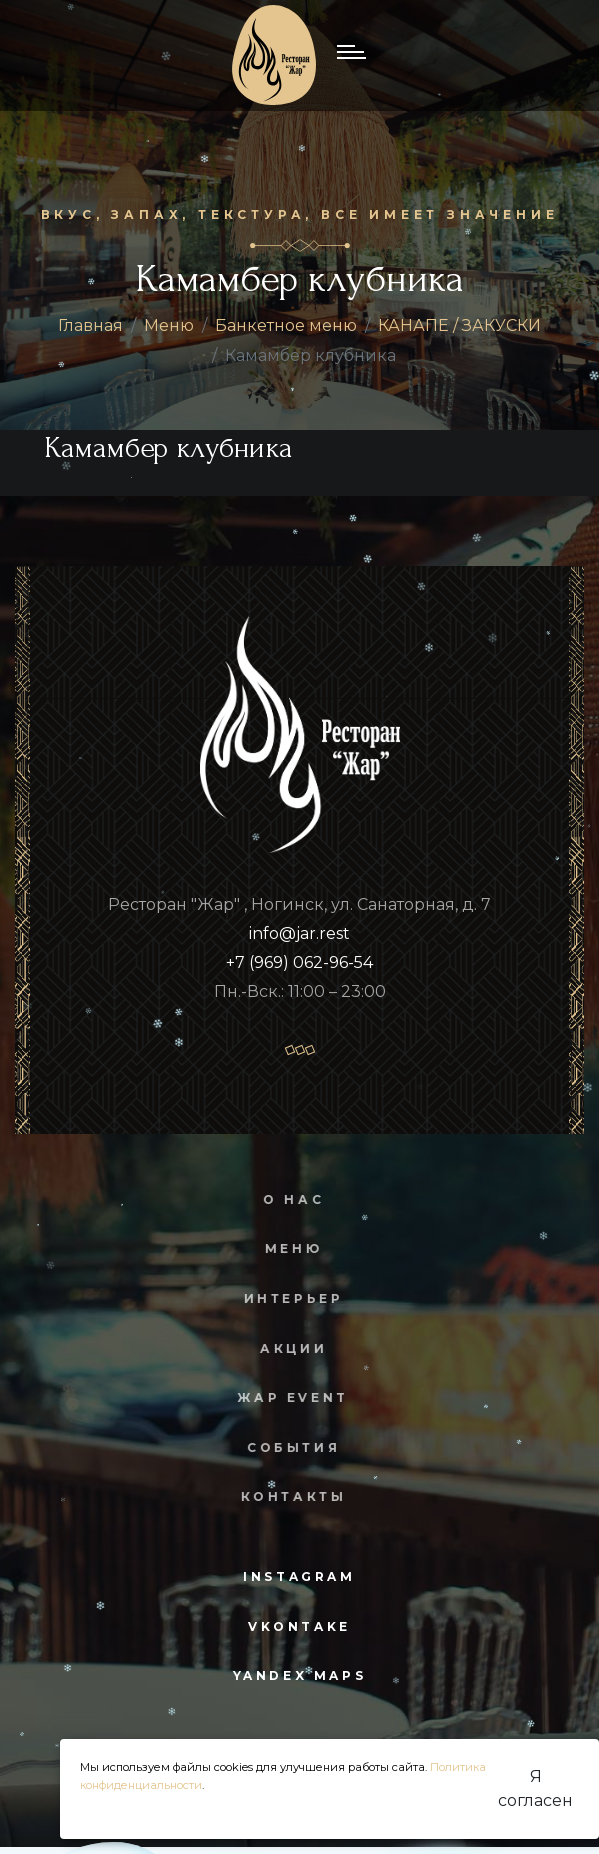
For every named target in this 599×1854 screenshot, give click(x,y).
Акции (282, 1348)
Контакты (283, 1496)
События (282, 1447)
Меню (169, 325)
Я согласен (535, 1788)
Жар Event (282, 1397)
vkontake (299, 1626)
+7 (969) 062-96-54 (299, 962)
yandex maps (300, 1675)
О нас (282, 1199)
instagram (299, 1576)
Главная (90, 325)
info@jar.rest (299, 933)
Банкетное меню (286, 325)
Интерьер (283, 1298)
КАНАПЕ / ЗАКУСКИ (459, 325)
